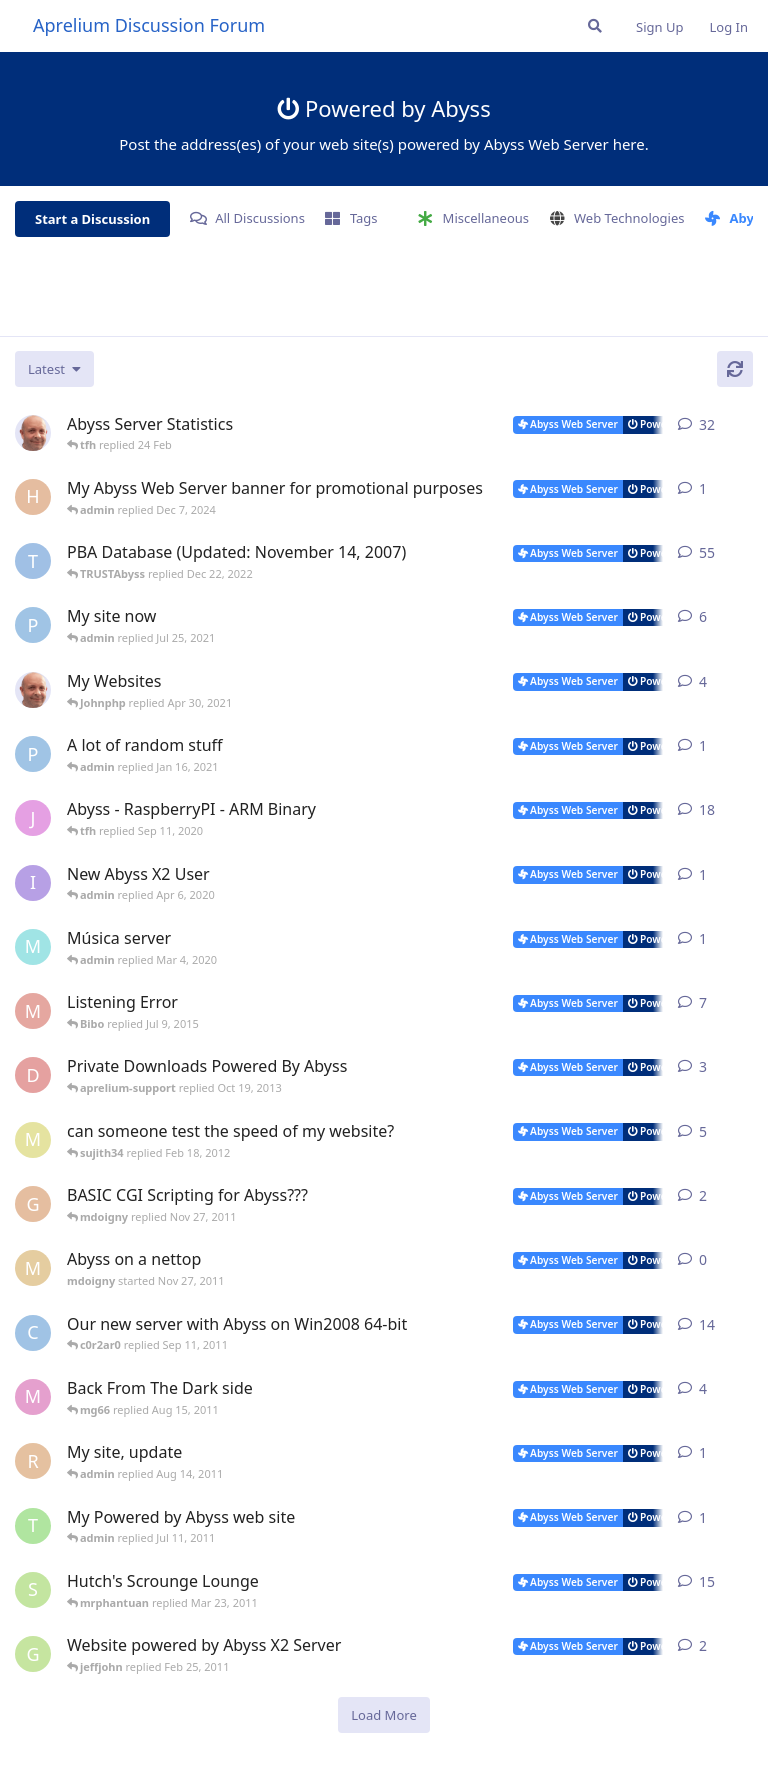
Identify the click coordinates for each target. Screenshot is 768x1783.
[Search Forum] (595, 26)
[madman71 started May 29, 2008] (33, 1011)
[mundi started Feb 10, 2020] (33, 947)
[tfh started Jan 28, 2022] (33, 433)
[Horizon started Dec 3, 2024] (33, 497)
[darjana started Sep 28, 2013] (33, 1075)
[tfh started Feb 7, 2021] (33, 690)
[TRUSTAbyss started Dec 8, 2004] (33, 561)
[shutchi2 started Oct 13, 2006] (33, 1590)
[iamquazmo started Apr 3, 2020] (33, 883)
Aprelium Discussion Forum (149, 25)
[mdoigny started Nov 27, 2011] (33, 1268)
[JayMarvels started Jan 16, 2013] (33, 818)
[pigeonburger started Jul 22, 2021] (33, 625)
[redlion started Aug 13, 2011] (33, 1461)
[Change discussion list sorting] (54, 369)
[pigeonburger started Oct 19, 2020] (33, 754)
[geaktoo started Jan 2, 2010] (33, 1204)
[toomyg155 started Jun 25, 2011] (33, 1526)
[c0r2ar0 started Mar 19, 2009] (33, 1333)
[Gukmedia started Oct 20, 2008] (33, 1654)
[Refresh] (735, 369)
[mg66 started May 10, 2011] (33, 1397)
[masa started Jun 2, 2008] (33, 1140)
